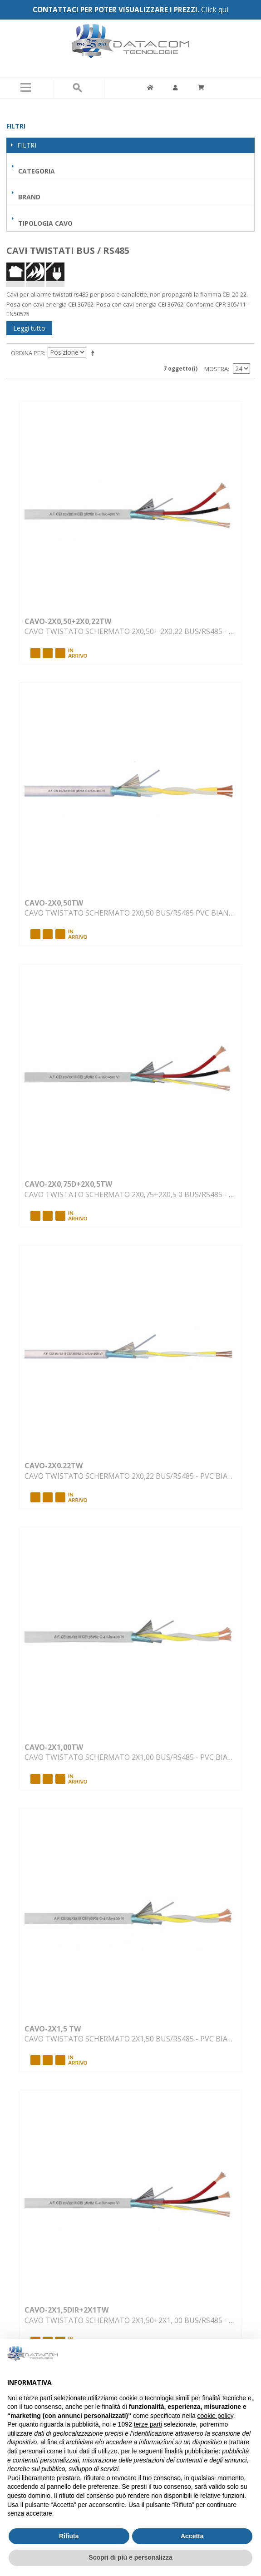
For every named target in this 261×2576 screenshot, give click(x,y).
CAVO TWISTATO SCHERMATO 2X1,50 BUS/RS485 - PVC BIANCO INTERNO (131, 2039)
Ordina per (27, 353)
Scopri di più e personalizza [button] (130, 2557)
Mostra (216, 369)
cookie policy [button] (215, 2415)
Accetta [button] (192, 2536)
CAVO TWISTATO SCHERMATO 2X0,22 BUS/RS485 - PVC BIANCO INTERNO (131, 1476)
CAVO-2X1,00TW (54, 1747)
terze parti (148, 2424)
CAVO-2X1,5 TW (53, 2029)
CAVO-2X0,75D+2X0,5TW (68, 1184)
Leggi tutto (29, 328)
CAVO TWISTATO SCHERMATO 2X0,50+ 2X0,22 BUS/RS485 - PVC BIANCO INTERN (131, 631)
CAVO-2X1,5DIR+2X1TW (66, 2310)
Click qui (214, 10)
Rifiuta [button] (69, 2536)
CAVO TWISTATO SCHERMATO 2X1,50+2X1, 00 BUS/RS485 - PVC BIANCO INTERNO (131, 2320)
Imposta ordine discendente (94, 353)
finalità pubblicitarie (191, 2451)
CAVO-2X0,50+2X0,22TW (68, 621)
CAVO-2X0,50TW (54, 903)
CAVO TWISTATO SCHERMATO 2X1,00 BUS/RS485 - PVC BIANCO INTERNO (131, 1757)
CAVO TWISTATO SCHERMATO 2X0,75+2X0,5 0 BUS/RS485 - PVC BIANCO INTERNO (131, 1194)
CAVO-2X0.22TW (54, 1466)
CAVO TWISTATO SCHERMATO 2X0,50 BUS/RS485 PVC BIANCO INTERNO (131, 913)
